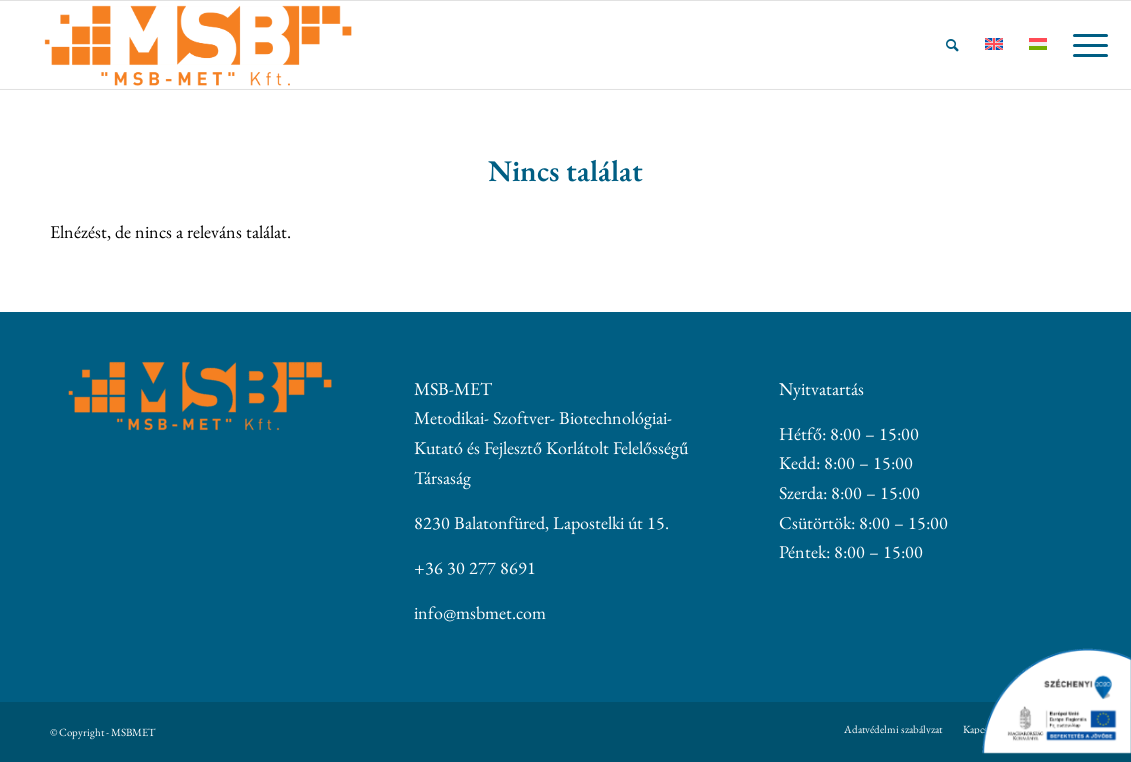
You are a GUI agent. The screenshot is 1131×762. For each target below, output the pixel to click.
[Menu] (1084, 45)
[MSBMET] (198, 45)
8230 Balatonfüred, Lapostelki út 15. (541, 522)
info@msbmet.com (480, 612)
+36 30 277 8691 (475, 567)
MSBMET (133, 732)
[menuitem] (952, 45)
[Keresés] (952, 45)
